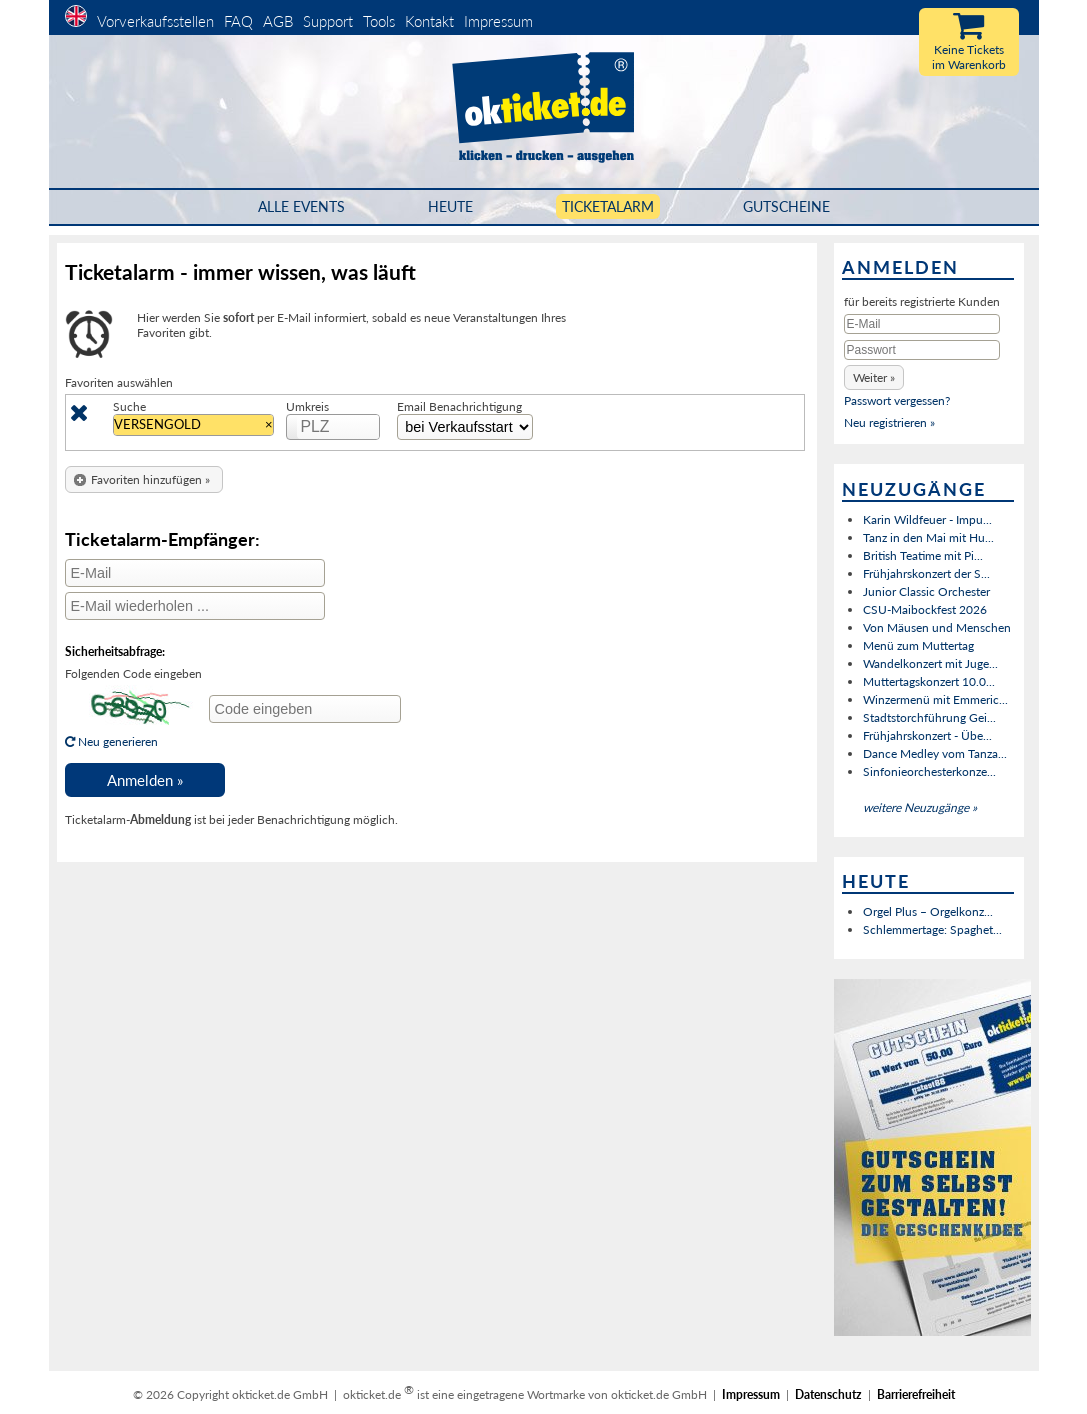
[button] (144, 479)
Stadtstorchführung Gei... (929, 717)
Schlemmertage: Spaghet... (932, 929)
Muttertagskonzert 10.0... (929, 681)
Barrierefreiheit (916, 1394)
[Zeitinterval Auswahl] (465, 427)
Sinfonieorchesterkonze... (929, 771)
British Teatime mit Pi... (923, 555)
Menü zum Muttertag (918, 645)
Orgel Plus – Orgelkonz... (928, 911)
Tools (379, 21)
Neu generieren (131, 734)
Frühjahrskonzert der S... (926, 573)
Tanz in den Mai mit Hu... (928, 537)
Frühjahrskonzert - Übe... (927, 735)
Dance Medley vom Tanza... (935, 753)
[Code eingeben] (305, 709)
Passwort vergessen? (897, 400)
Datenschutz (828, 1394)
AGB (278, 21)
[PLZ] (339, 427)
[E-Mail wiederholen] (195, 606)
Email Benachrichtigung (459, 406)
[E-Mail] (195, 573)
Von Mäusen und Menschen (937, 627)
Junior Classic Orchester (926, 591)
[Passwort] (922, 350)
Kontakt (429, 21)
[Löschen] (79, 416)
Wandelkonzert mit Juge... (930, 663)
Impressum (498, 21)
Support (328, 21)
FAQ (238, 21)
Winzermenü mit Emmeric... (935, 699)
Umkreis (307, 406)
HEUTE (450, 206)
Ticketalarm (608, 206)
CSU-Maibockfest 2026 (925, 609)
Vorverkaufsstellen (155, 21)
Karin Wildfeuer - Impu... (927, 519)
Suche (129, 406)
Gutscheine (786, 206)
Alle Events (301, 206)
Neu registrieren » (889, 422)
